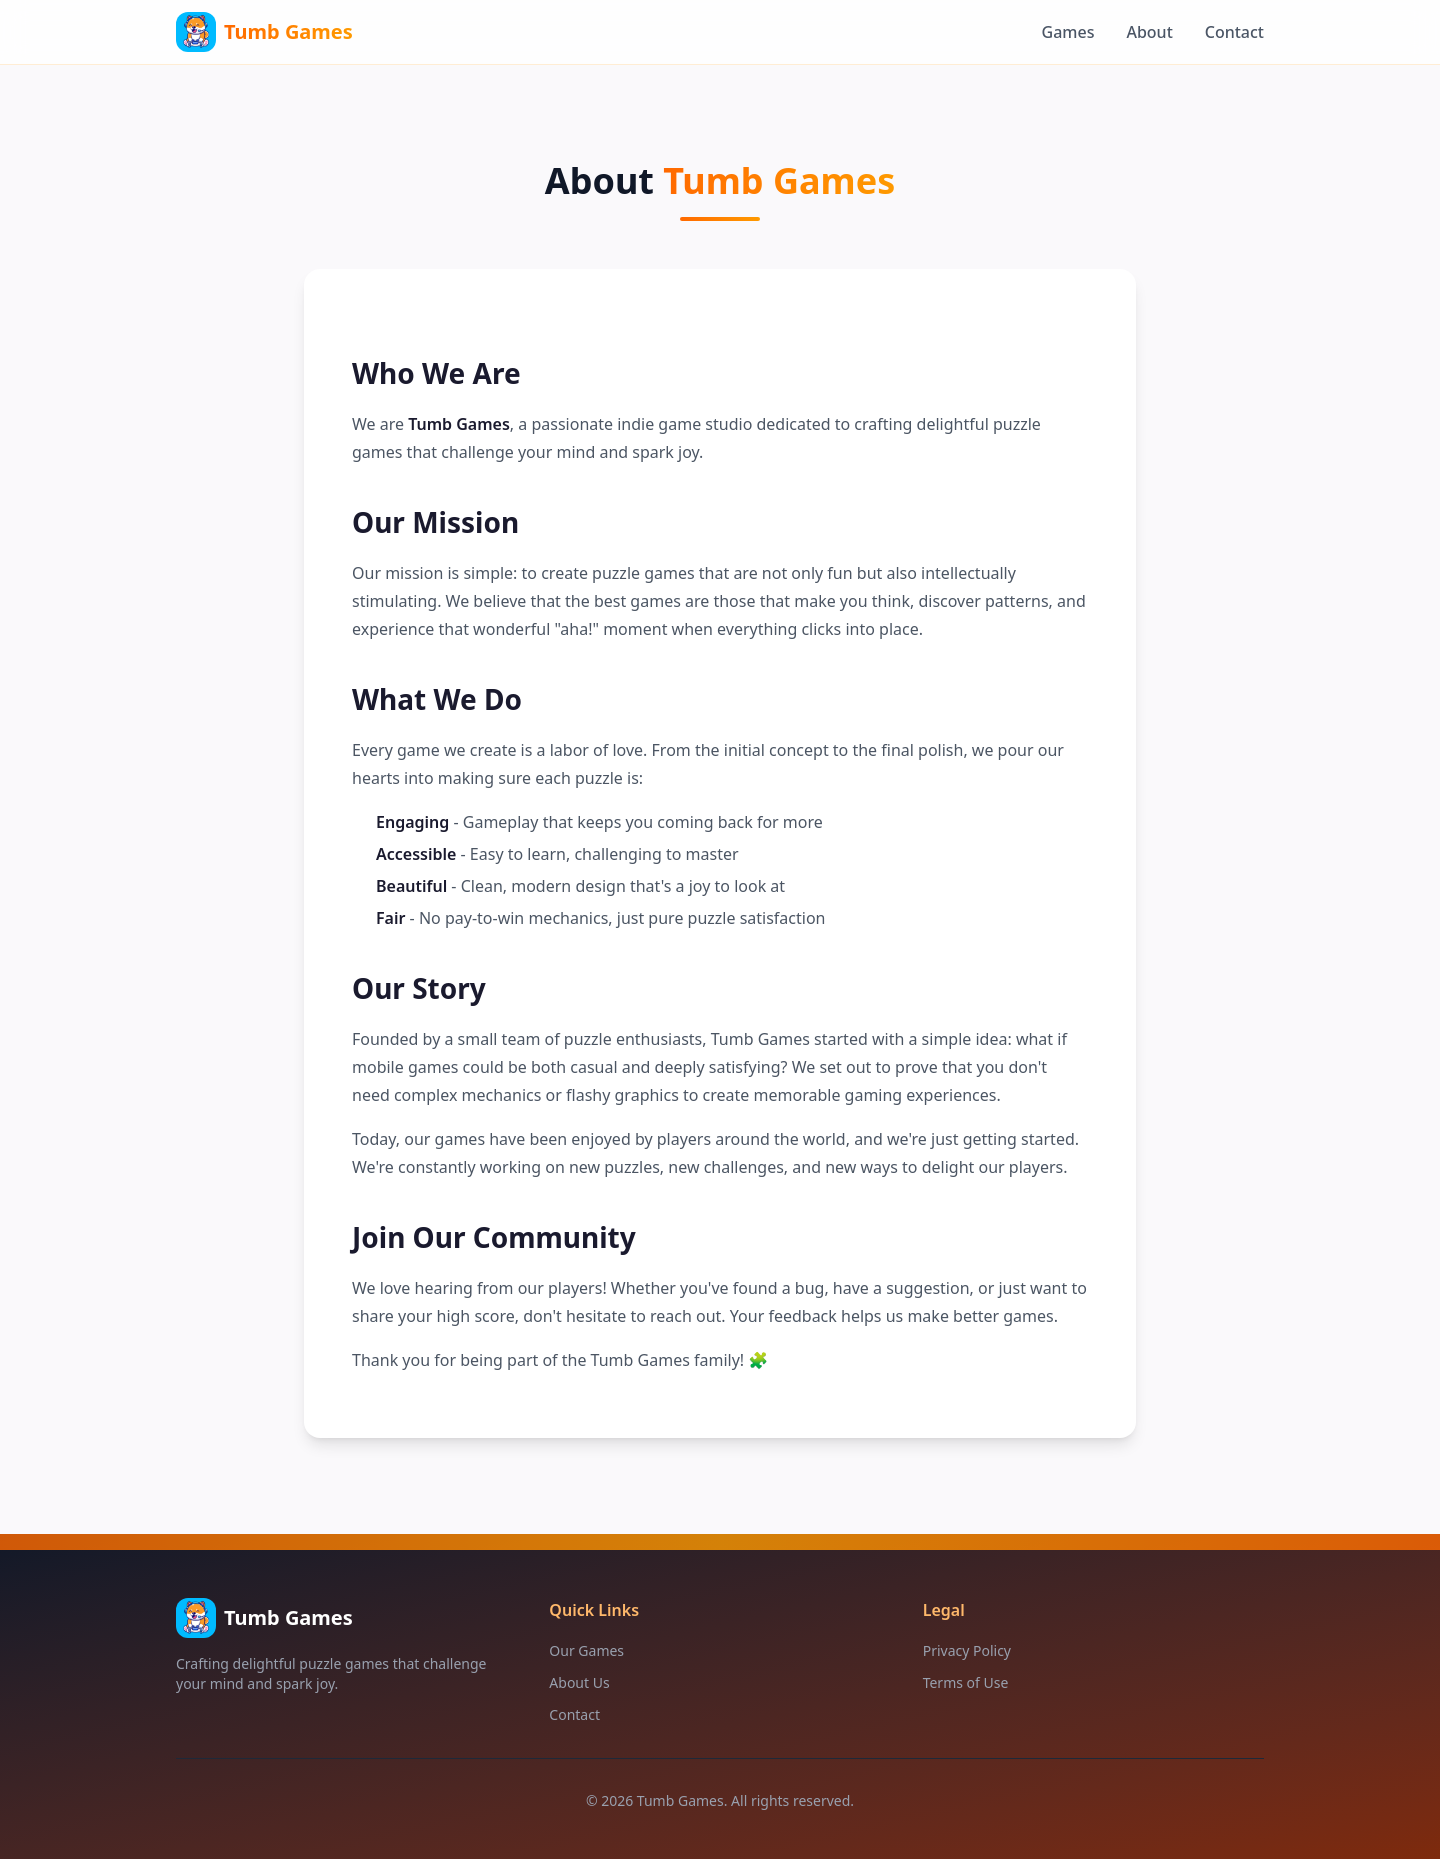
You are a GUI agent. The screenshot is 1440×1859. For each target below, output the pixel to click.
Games (1068, 32)
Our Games (586, 1650)
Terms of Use (966, 1682)
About (1149, 32)
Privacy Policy (967, 1650)
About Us (579, 1682)
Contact (1234, 32)
